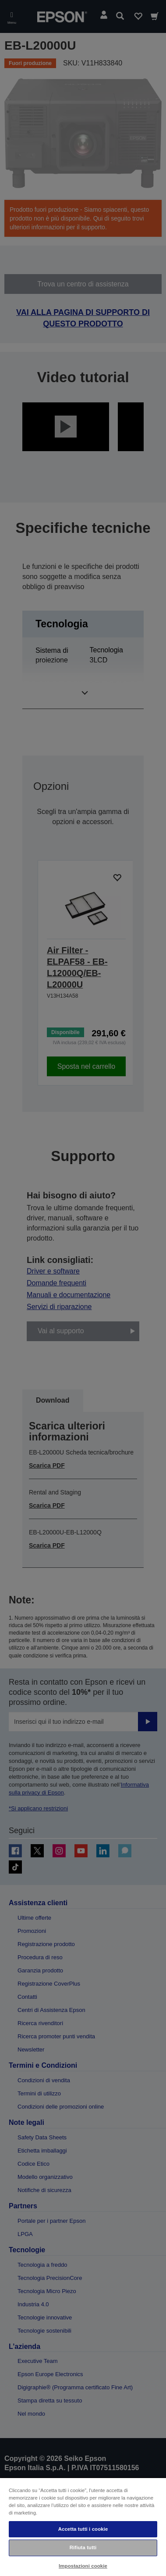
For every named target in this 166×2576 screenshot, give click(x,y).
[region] (83, 2526)
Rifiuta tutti (83, 2547)
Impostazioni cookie (83, 2566)
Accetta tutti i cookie (83, 2529)
